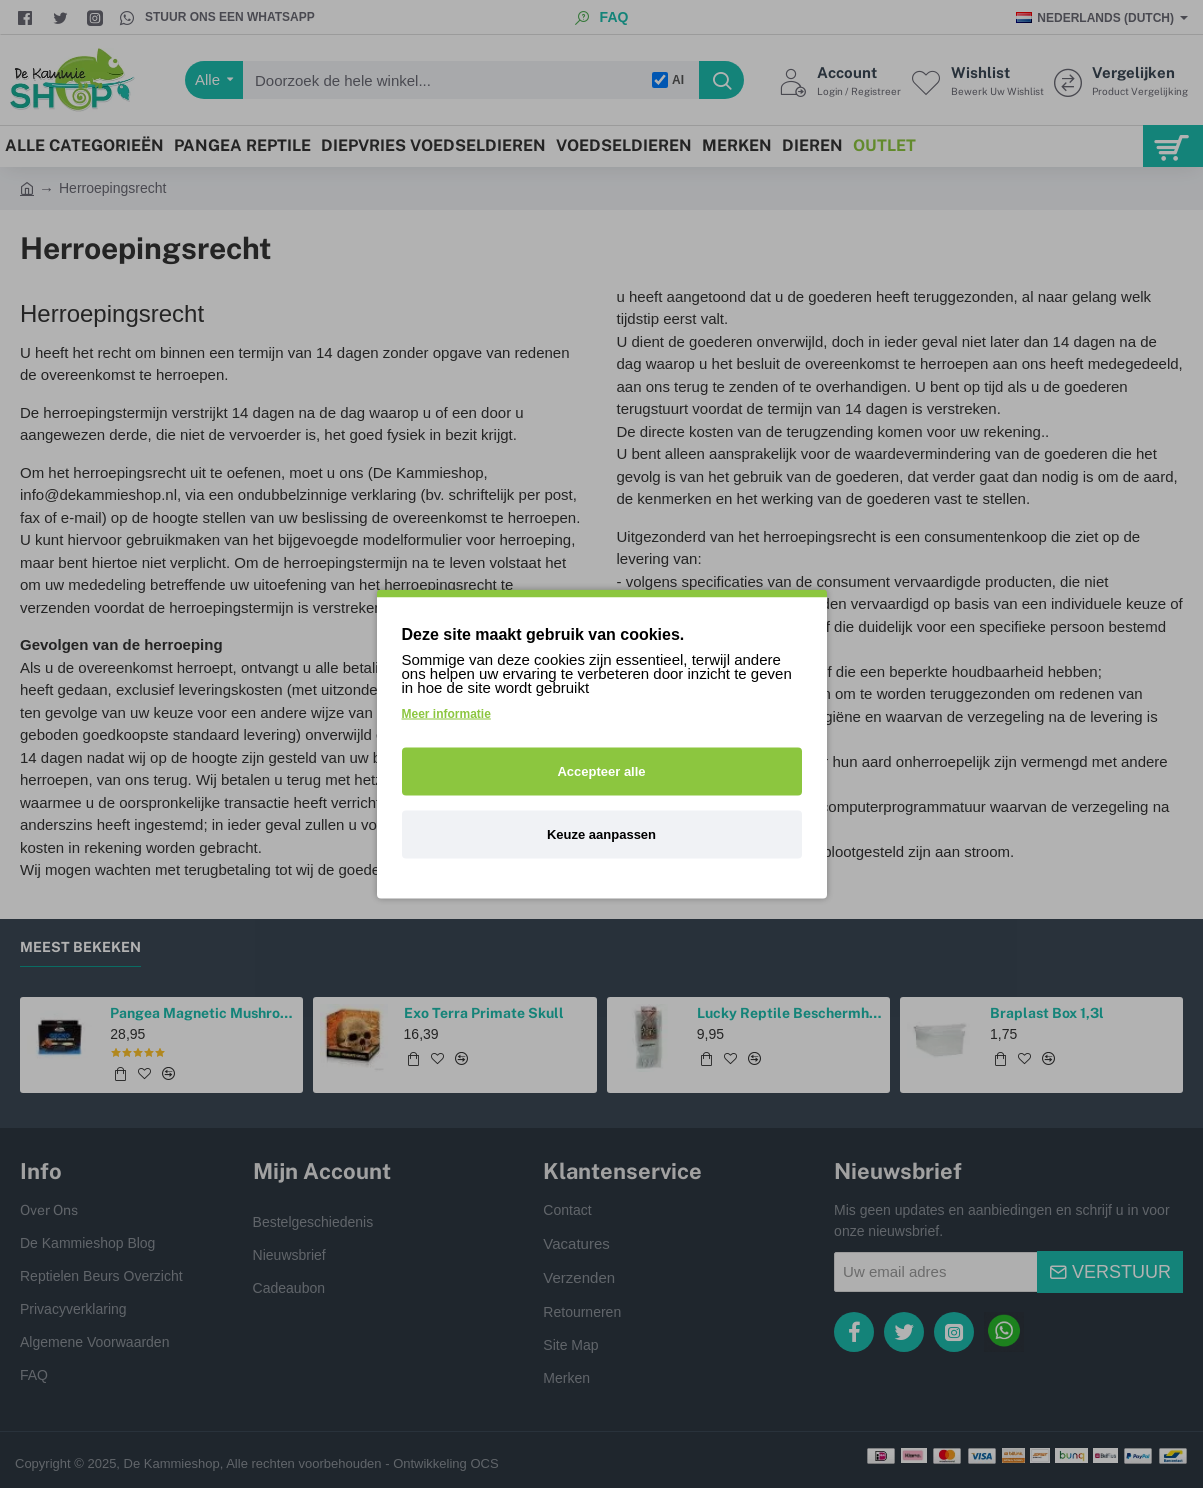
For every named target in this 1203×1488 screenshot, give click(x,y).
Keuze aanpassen (601, 834)
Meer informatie (446, 714)
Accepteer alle (601, 771)
